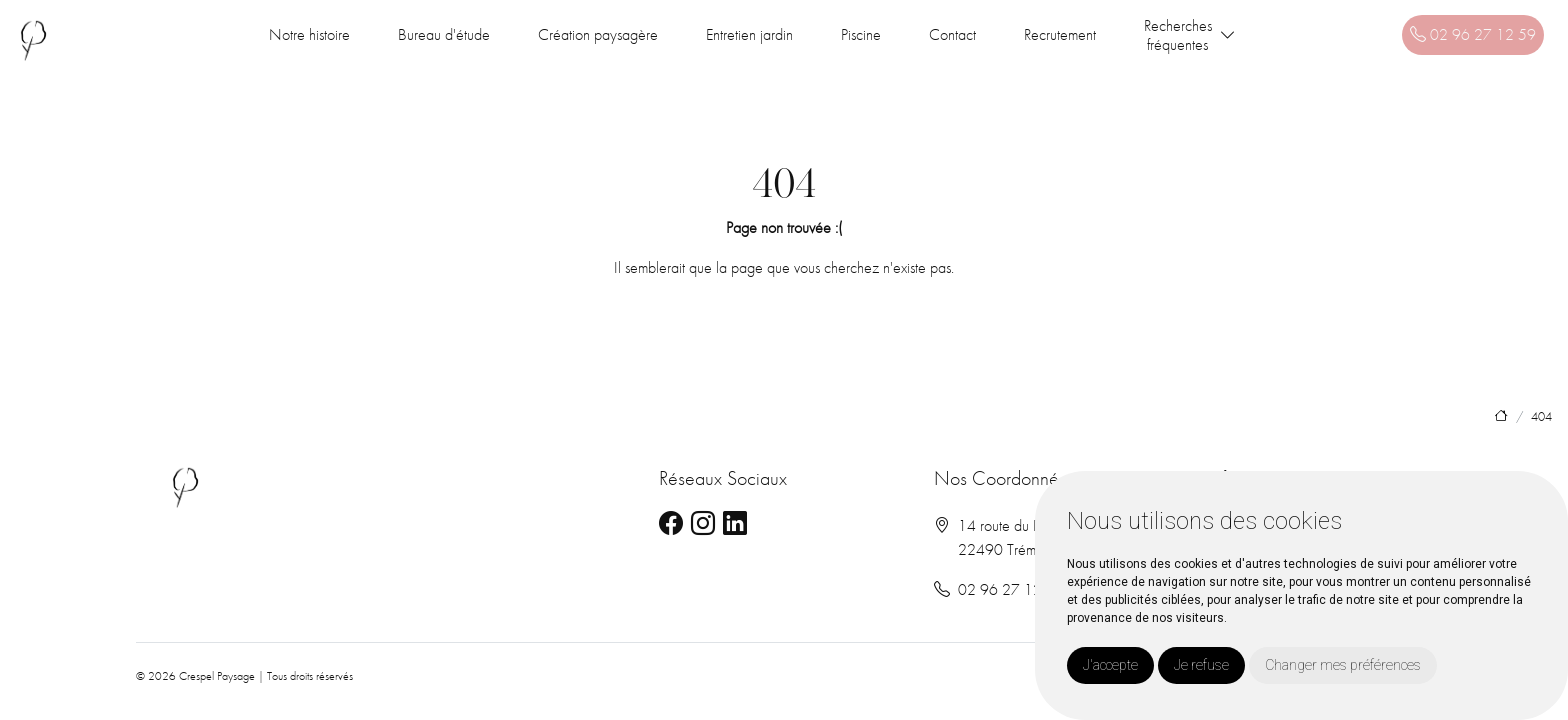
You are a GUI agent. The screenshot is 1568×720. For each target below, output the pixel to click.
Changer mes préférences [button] (1343, 665)
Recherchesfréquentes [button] (1178, 35)
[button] (1228, 35)
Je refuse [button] (1201, 665)
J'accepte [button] (1110, 665)
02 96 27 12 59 (1473, 34)
